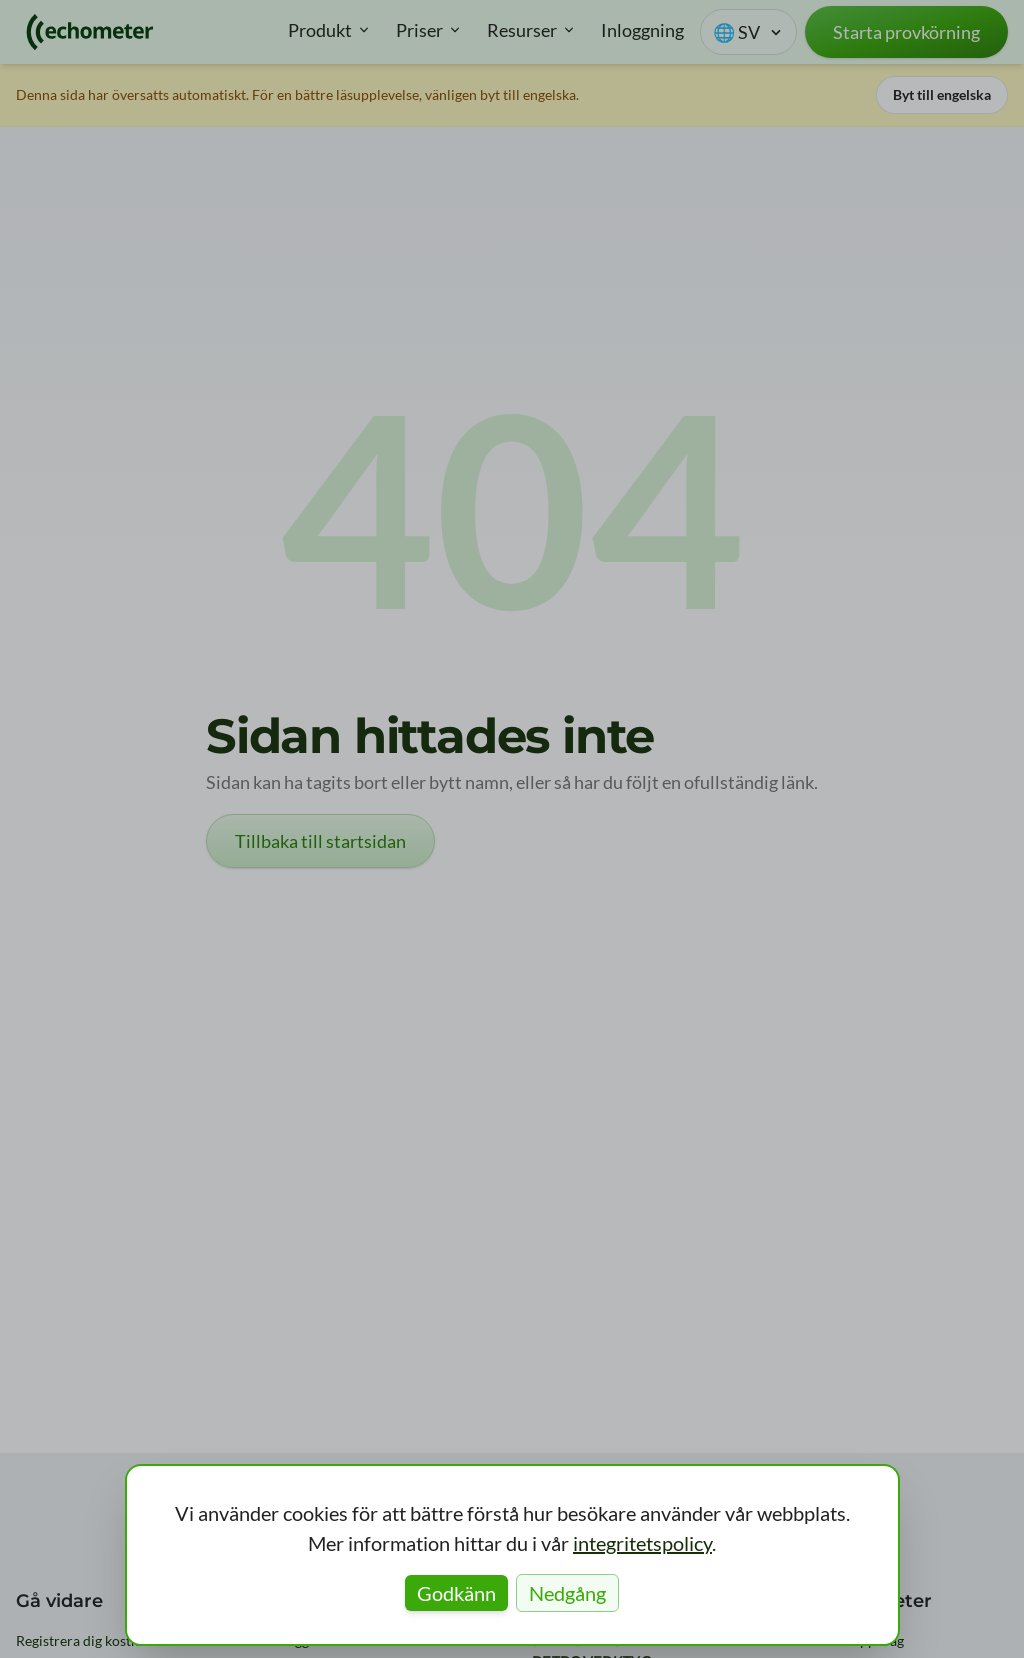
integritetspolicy (642, 1543)
